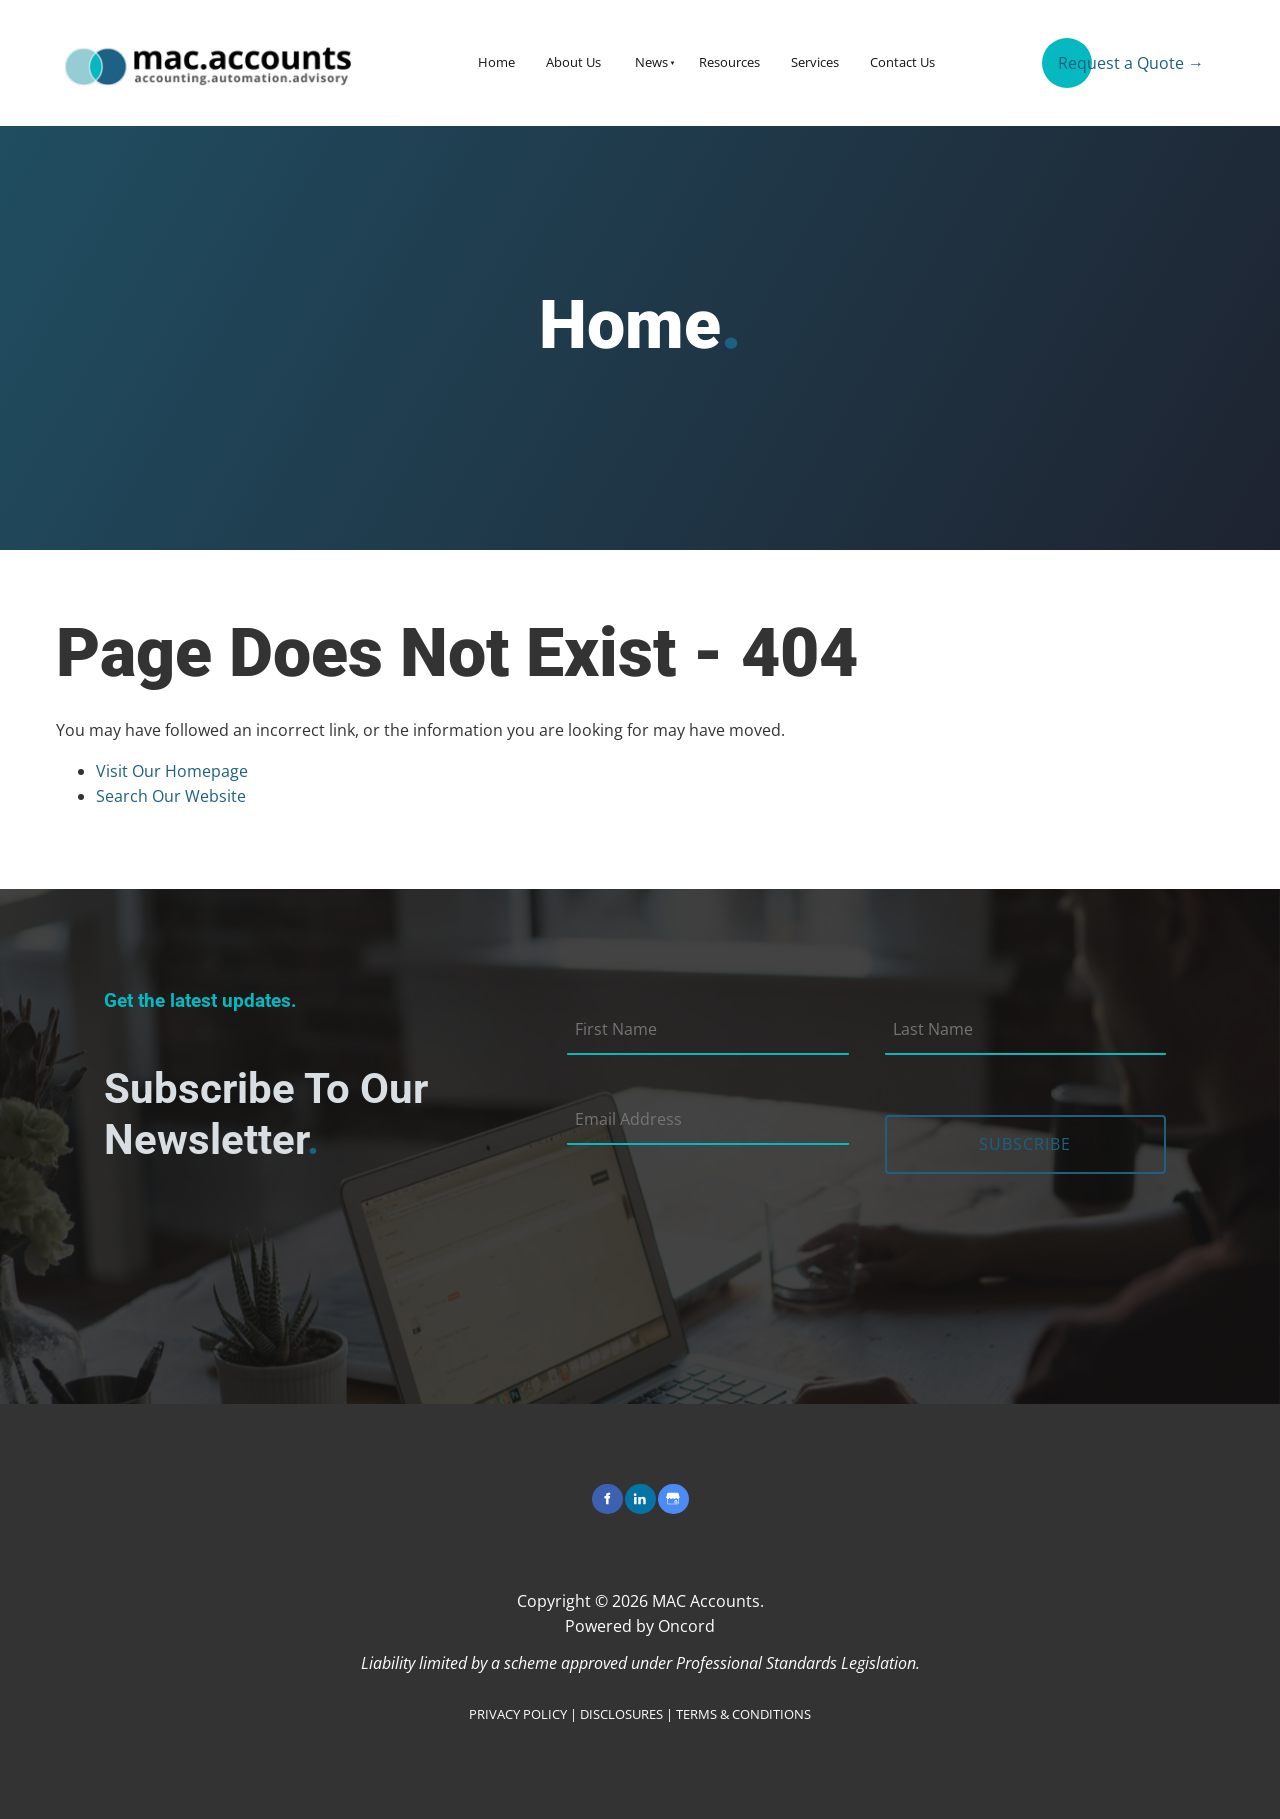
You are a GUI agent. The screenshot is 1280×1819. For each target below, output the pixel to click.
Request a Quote (1105, 55)
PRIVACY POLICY (518, 1714)
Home (496, 62)
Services (815, 62)
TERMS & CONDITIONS (743, 1714)
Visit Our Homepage (172, 771)
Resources (729, 62)
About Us (573, 62)
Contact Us (902, 62)
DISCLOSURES (621, 1714)
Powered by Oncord (640, 1626)
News (651, 62)
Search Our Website (171, 796)
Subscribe (1025, 1144)
